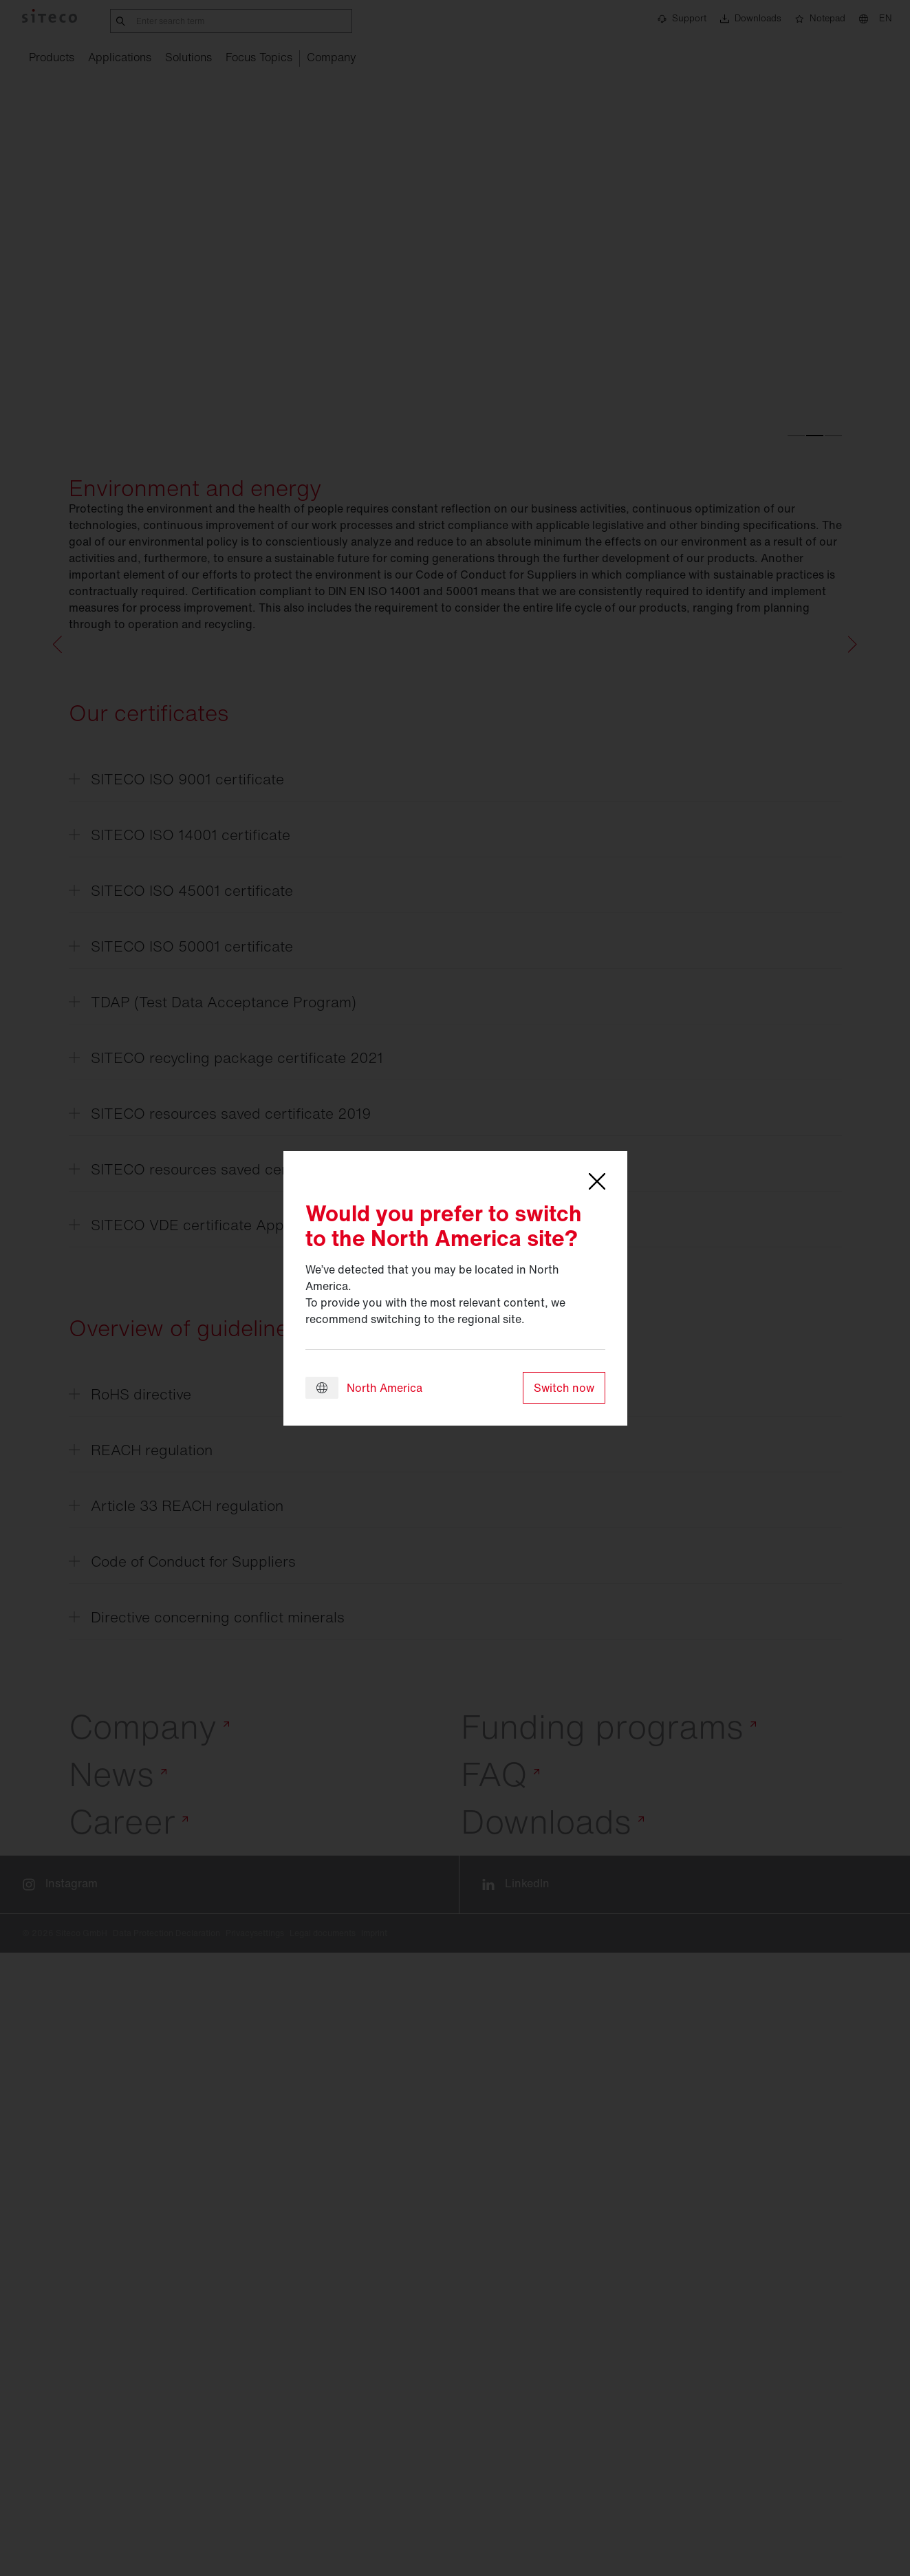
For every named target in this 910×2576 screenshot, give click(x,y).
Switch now (564, 1388)
